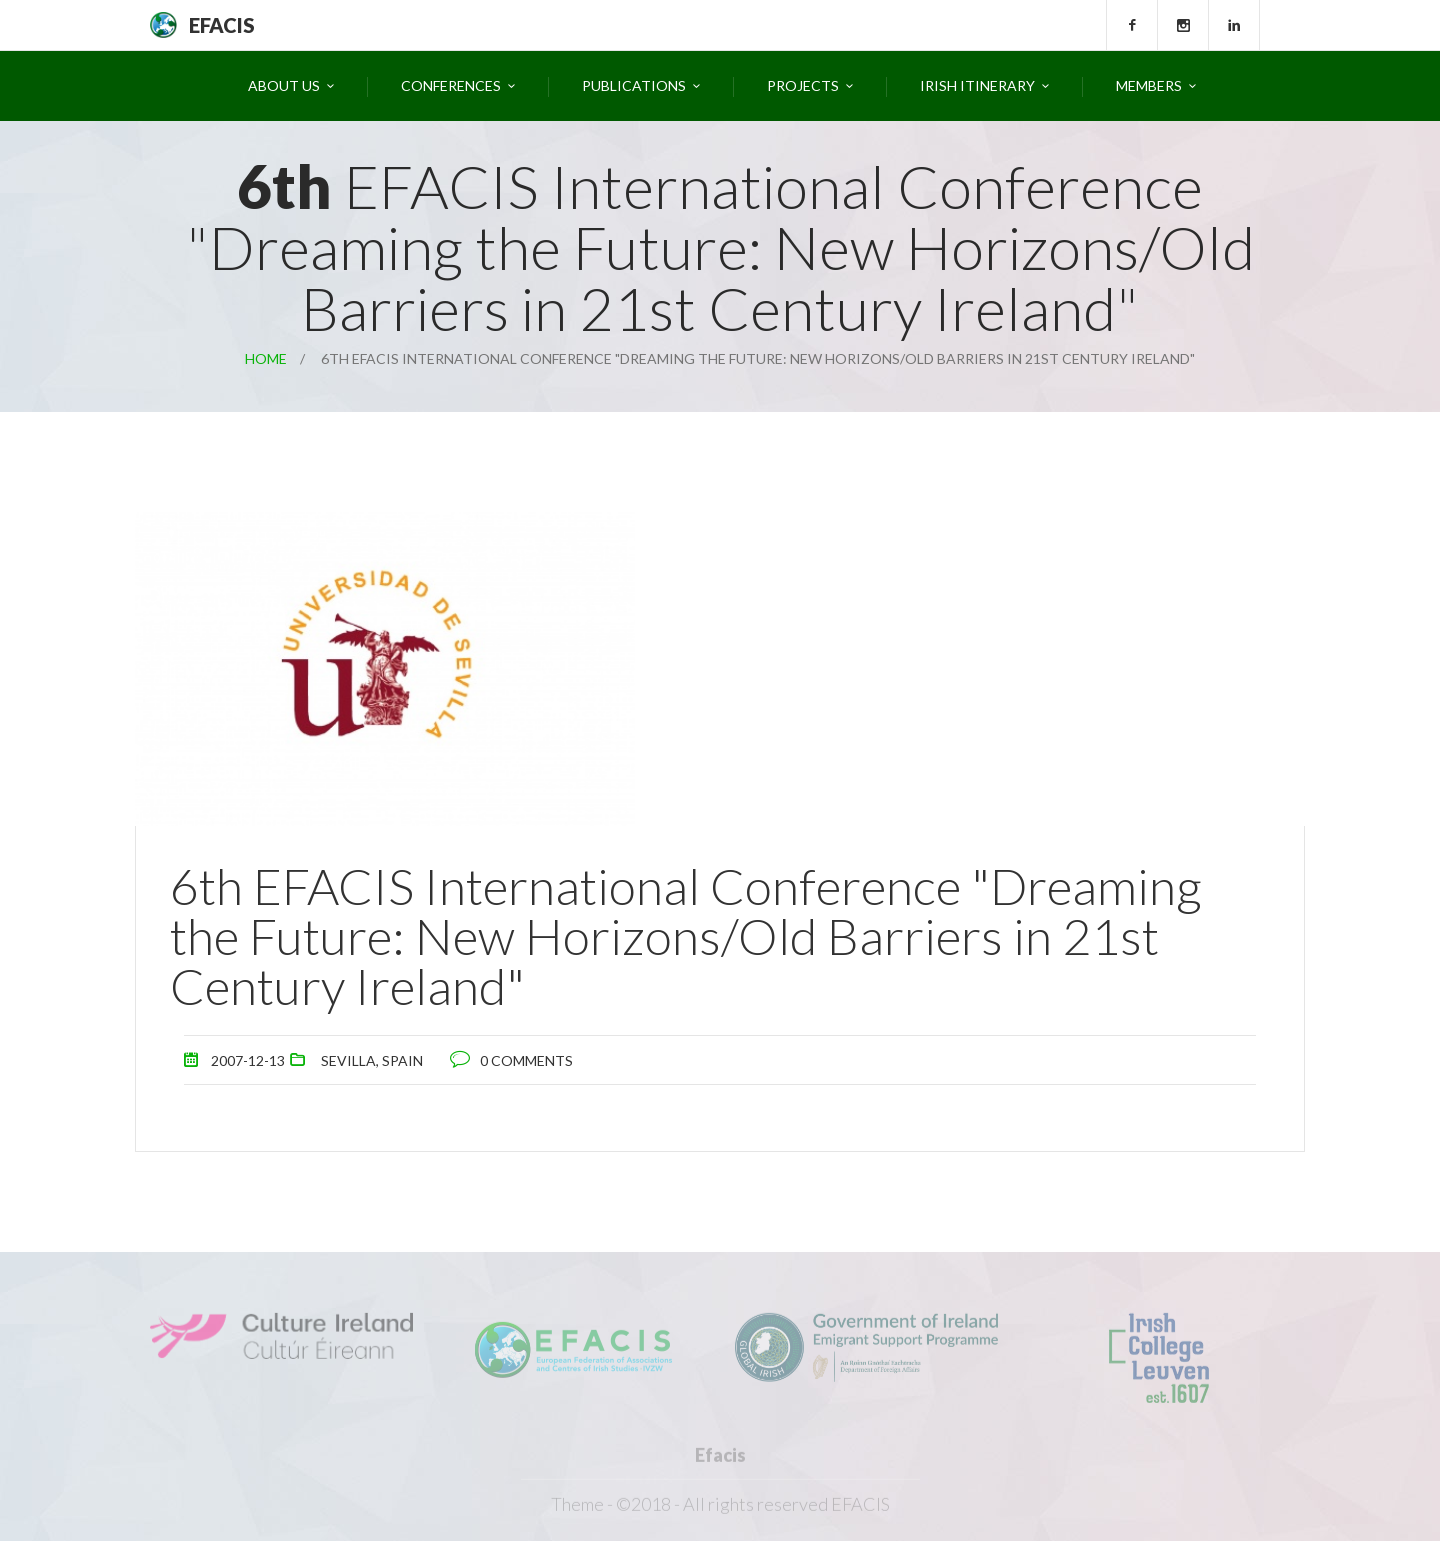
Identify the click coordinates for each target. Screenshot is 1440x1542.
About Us (284, 85)
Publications (634, 85)
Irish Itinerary (977, 85)
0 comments (526, 1060)
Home (266, 358)
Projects (803, 85)
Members (1149, 85)
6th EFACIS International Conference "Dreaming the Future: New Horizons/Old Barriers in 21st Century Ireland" (686, 936)
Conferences (451, 85)
